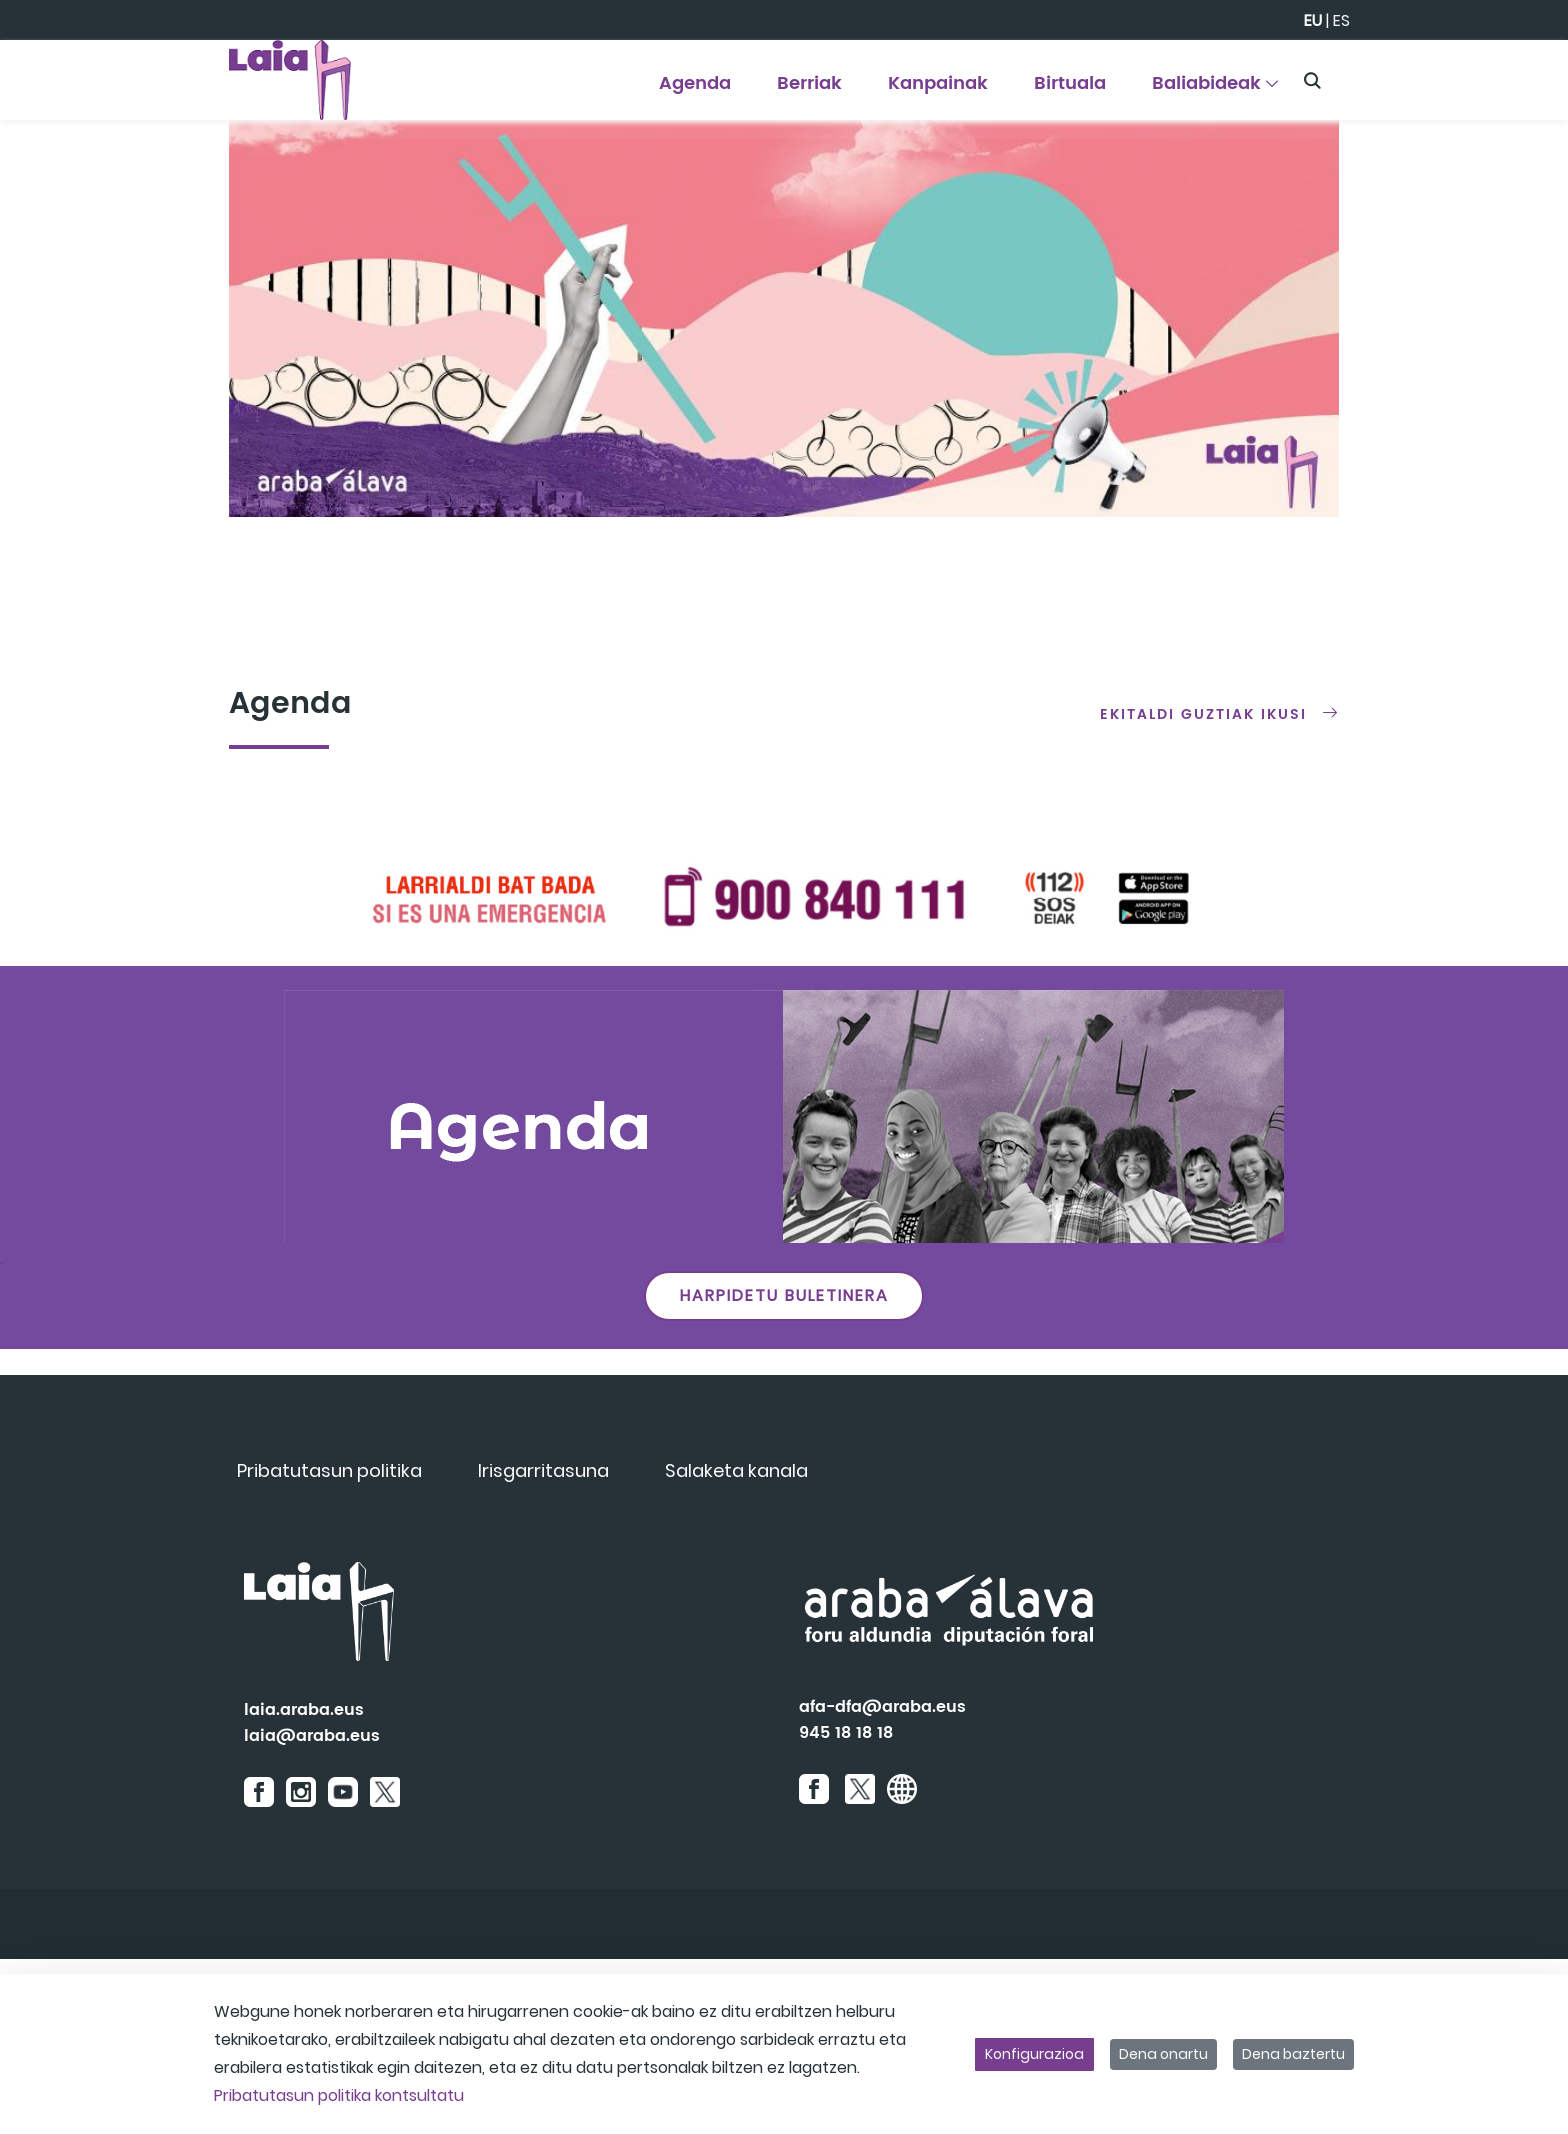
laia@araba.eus (312, 1911)
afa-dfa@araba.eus (882, 1882)
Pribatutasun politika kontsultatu (339, 2095)
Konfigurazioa (1034, 2054)
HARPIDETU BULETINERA (784, 1470)
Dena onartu (1163, 2054)
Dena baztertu (1293, 2054)
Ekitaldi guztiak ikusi (1203, 889)
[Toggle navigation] (1518, 75)
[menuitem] (696, 90)
